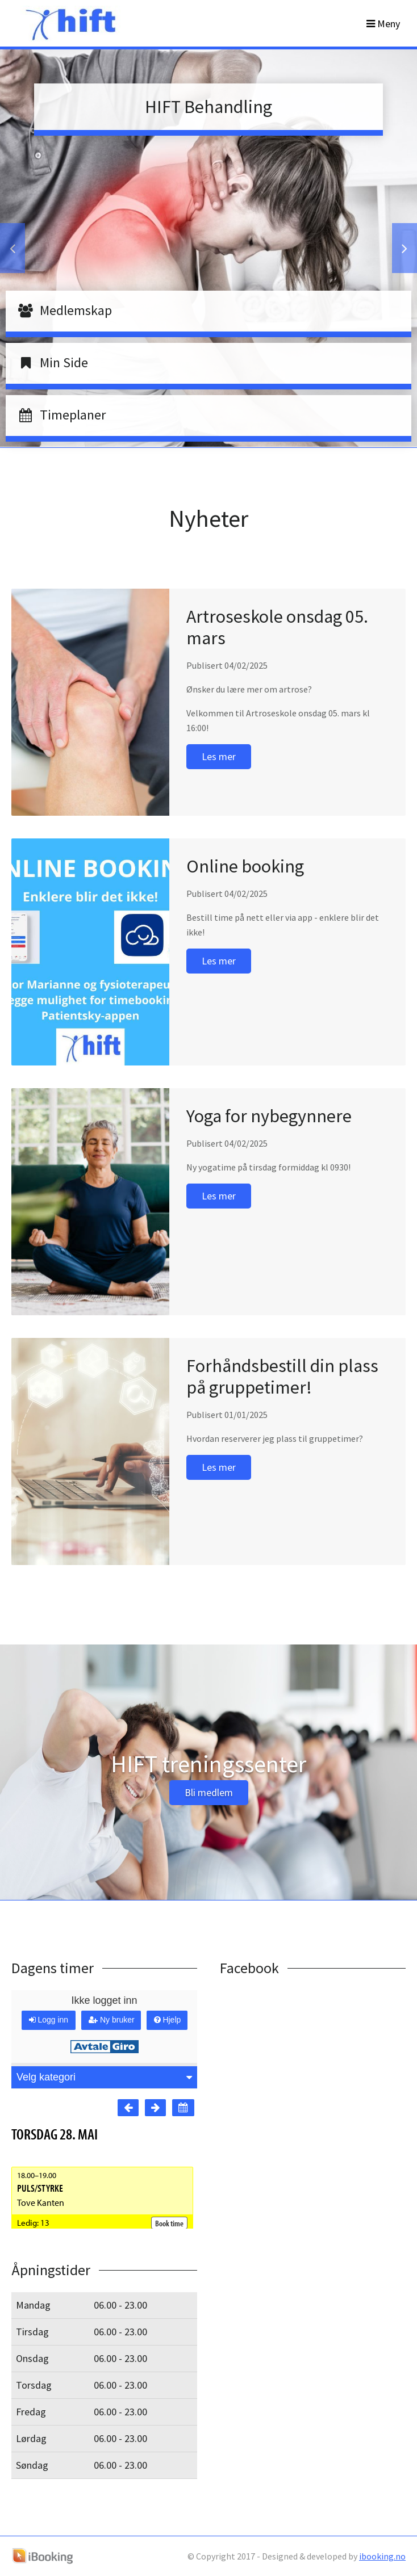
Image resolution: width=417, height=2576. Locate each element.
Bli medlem (209, 1792)
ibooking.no (382, 2556)
